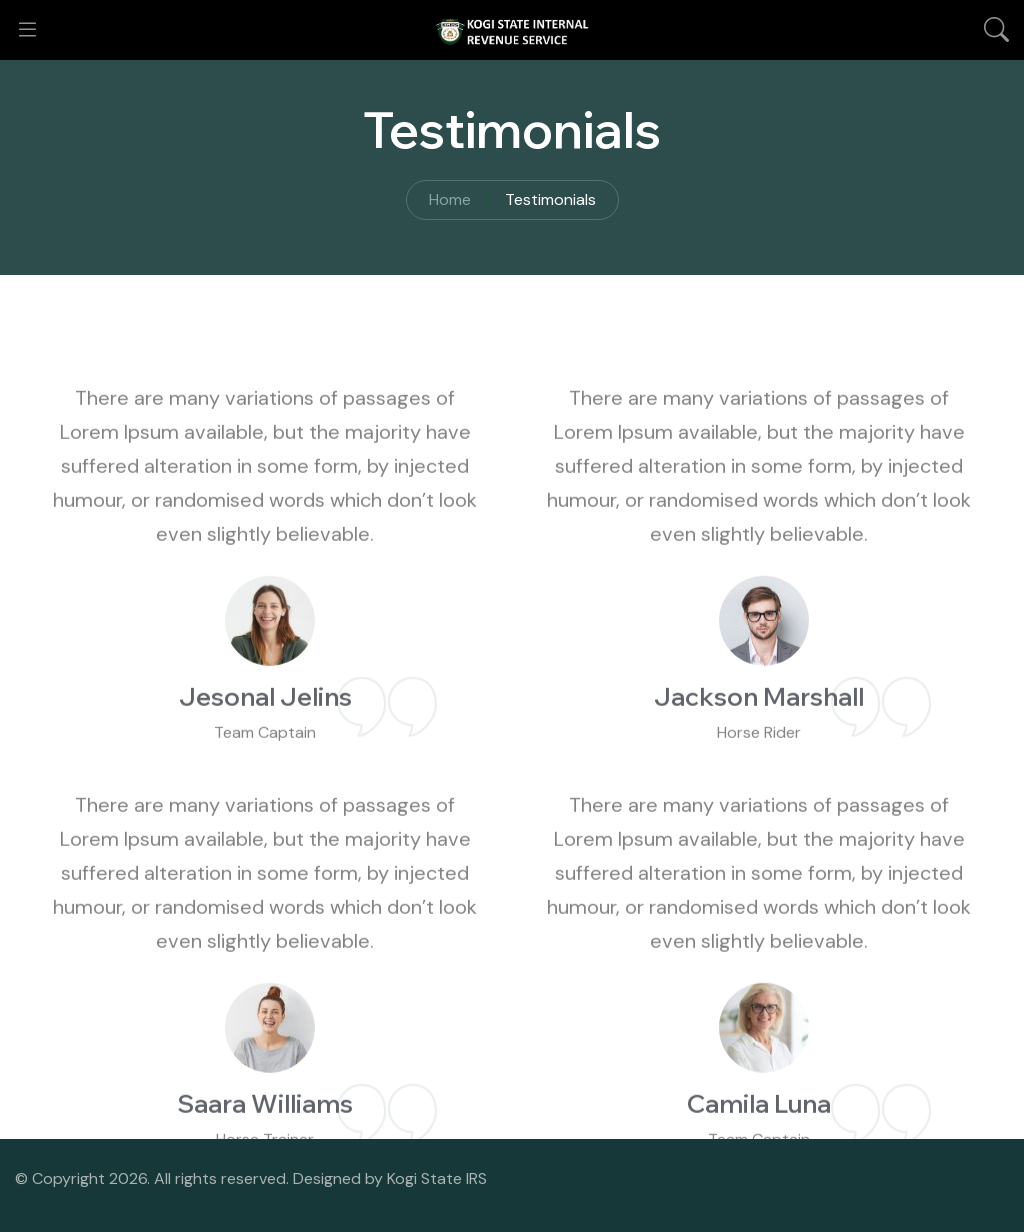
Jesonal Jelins (265, 733)
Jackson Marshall (759, 733)
